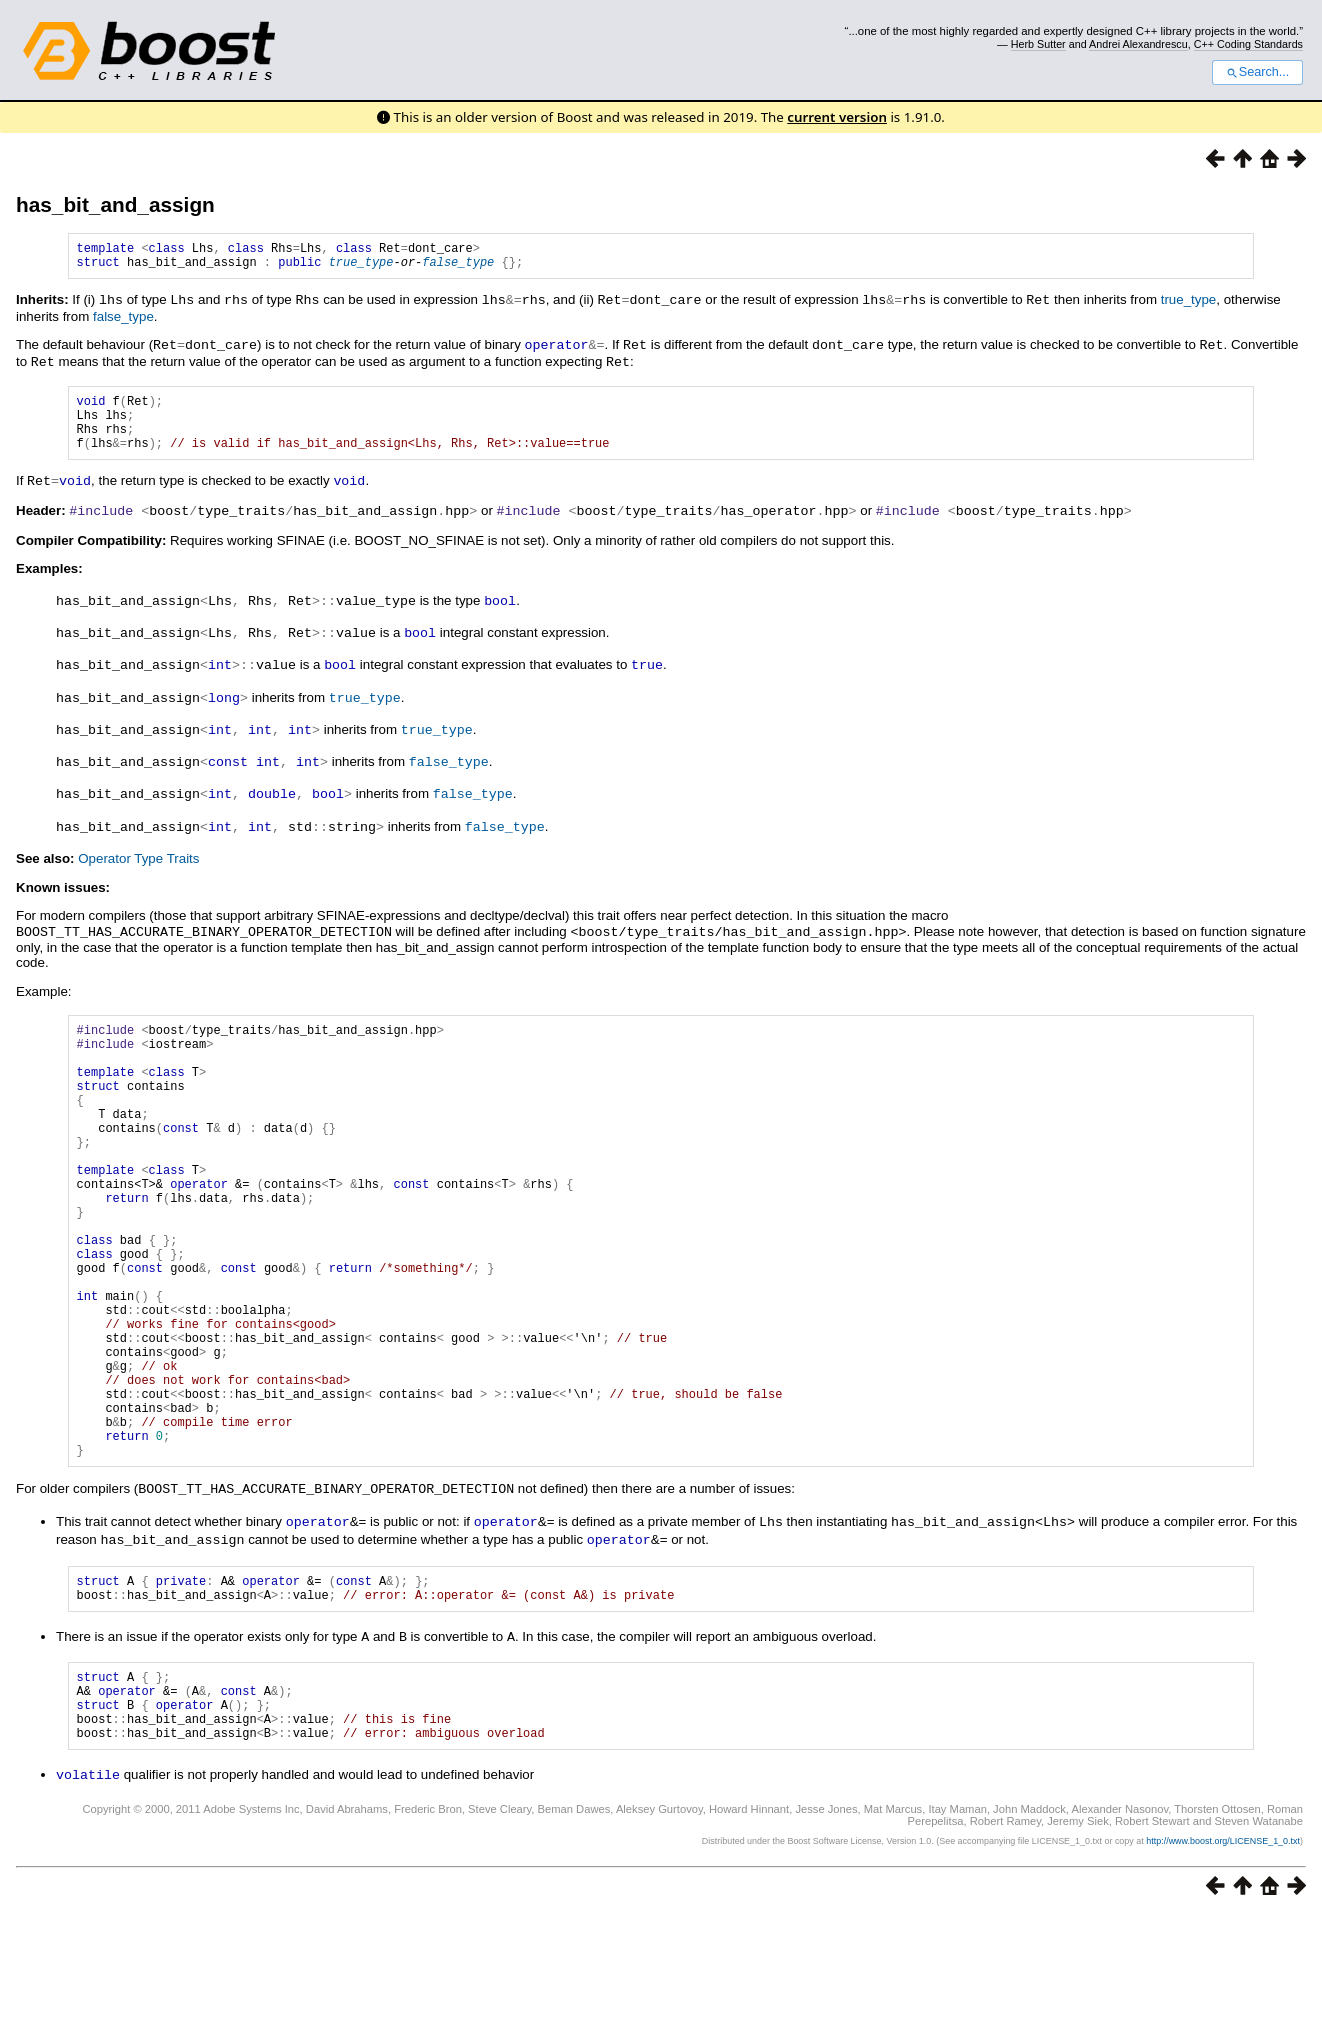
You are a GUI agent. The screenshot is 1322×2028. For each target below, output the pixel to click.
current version (837, 117)
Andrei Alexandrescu (1138, 44)
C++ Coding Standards (1248, 44)
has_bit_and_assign (115, 204)
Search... (1257, 72)
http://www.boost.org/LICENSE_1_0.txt (1223, 1954)
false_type (458, 267)
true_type (361, 267)
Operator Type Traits (138, 863)
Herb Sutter (1038, 44)
